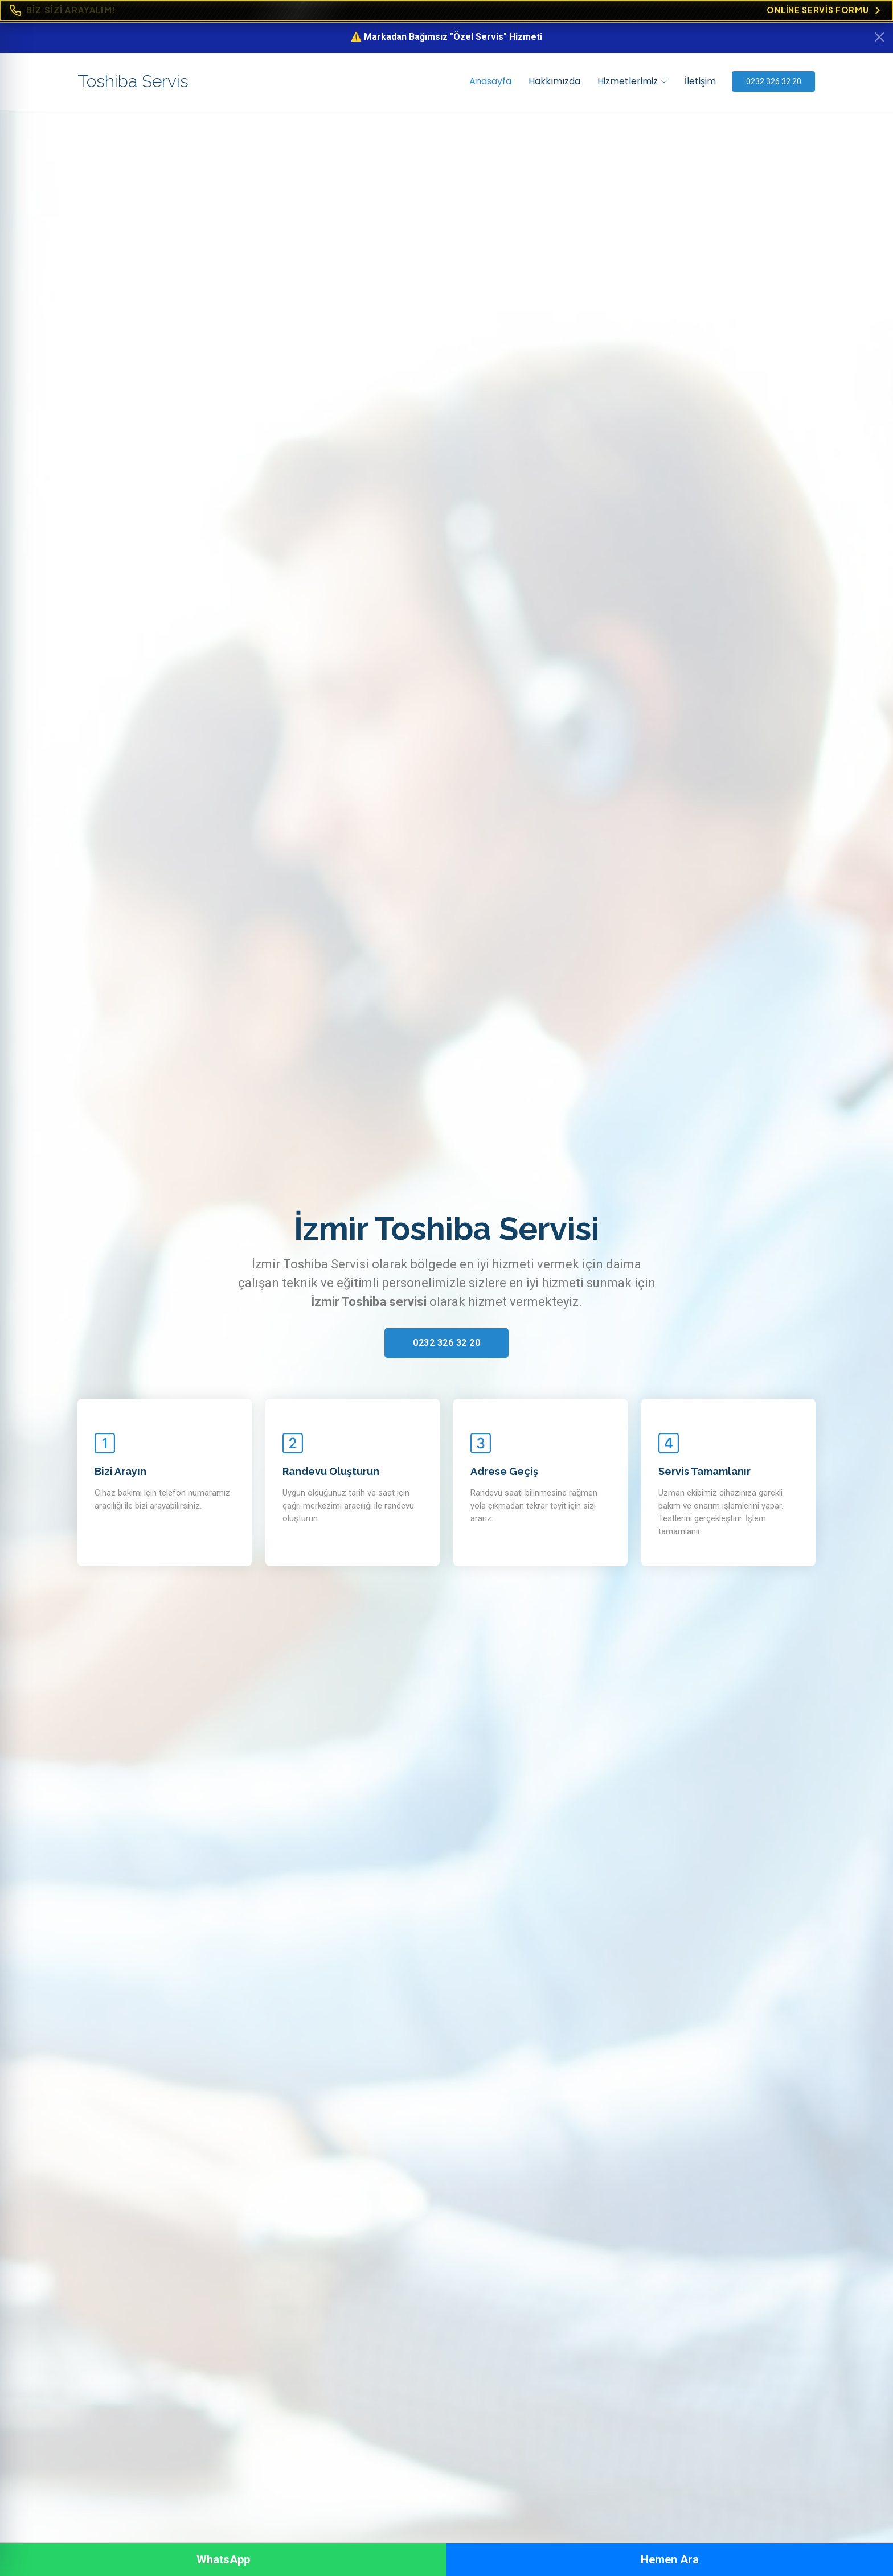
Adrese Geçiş (504, 1471)
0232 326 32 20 (773, 81)
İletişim (699, 81)
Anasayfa (489, 81)
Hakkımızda (553, 81)
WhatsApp (223, 2559)
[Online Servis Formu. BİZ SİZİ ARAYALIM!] (446, 10)
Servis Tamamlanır (704, 1471)
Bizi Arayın (120, 1471)
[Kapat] (879, 37)
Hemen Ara (670, 2559)
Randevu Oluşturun (330, 1471)
